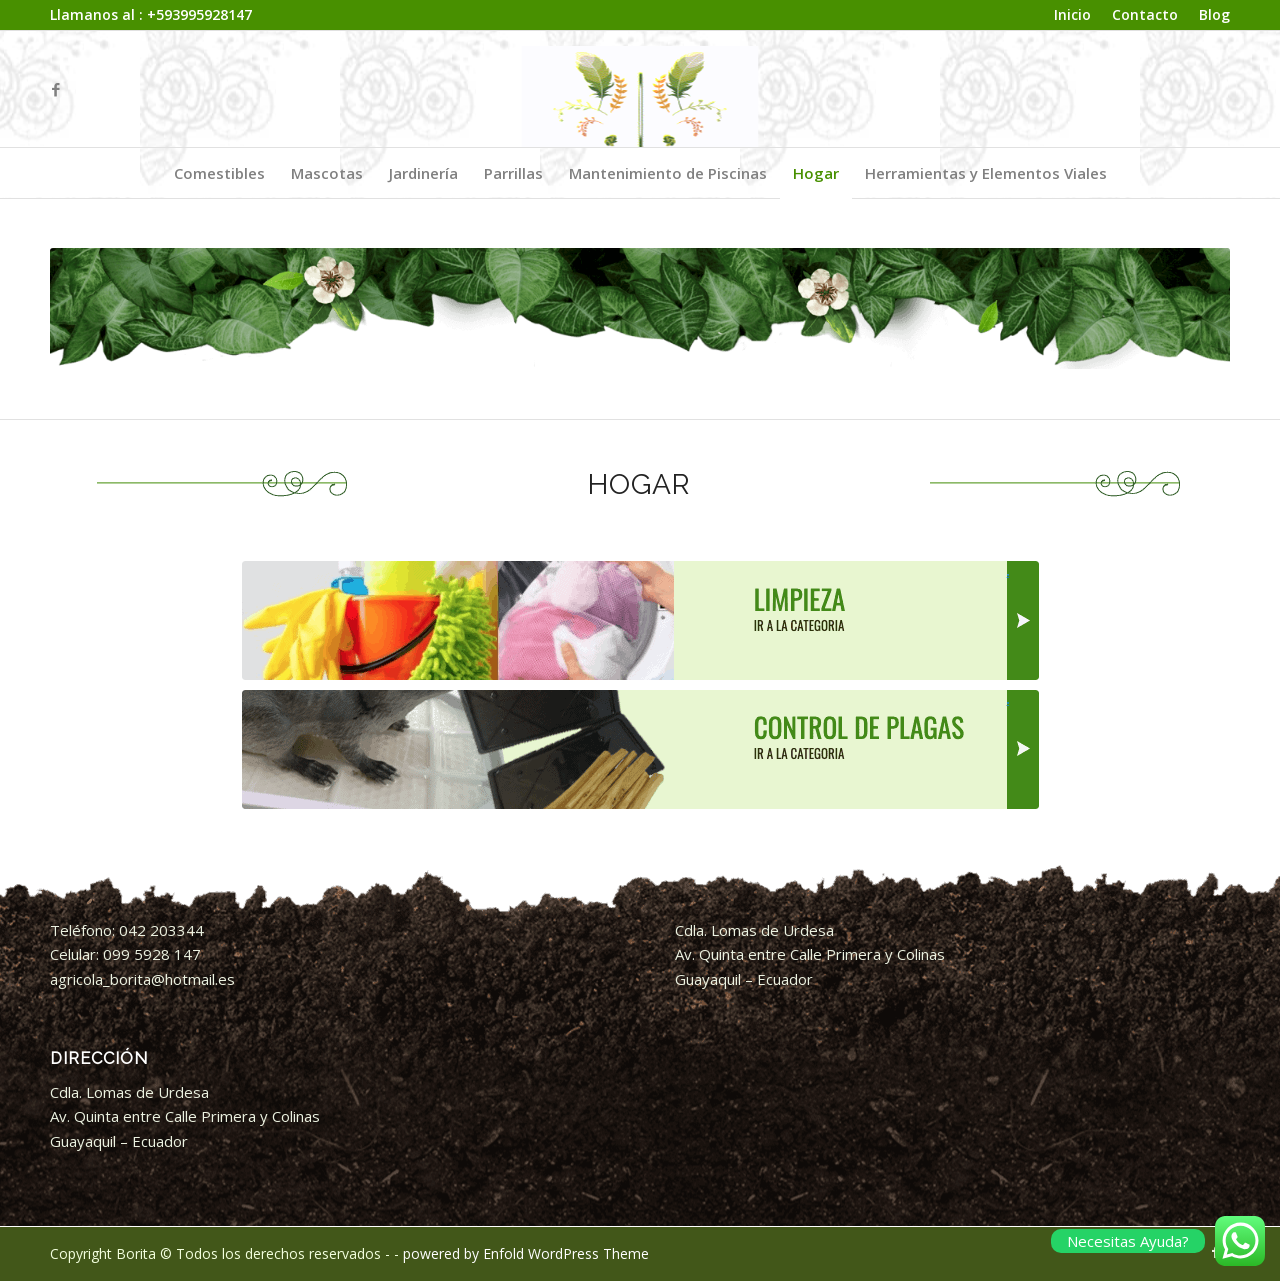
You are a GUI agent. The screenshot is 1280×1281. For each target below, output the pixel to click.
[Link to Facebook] (56, 89)
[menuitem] (1073, 15)
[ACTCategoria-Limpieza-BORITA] (640, 620)
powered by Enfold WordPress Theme (526, 1253)
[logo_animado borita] (640, 89)
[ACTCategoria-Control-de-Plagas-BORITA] (640, 749)
